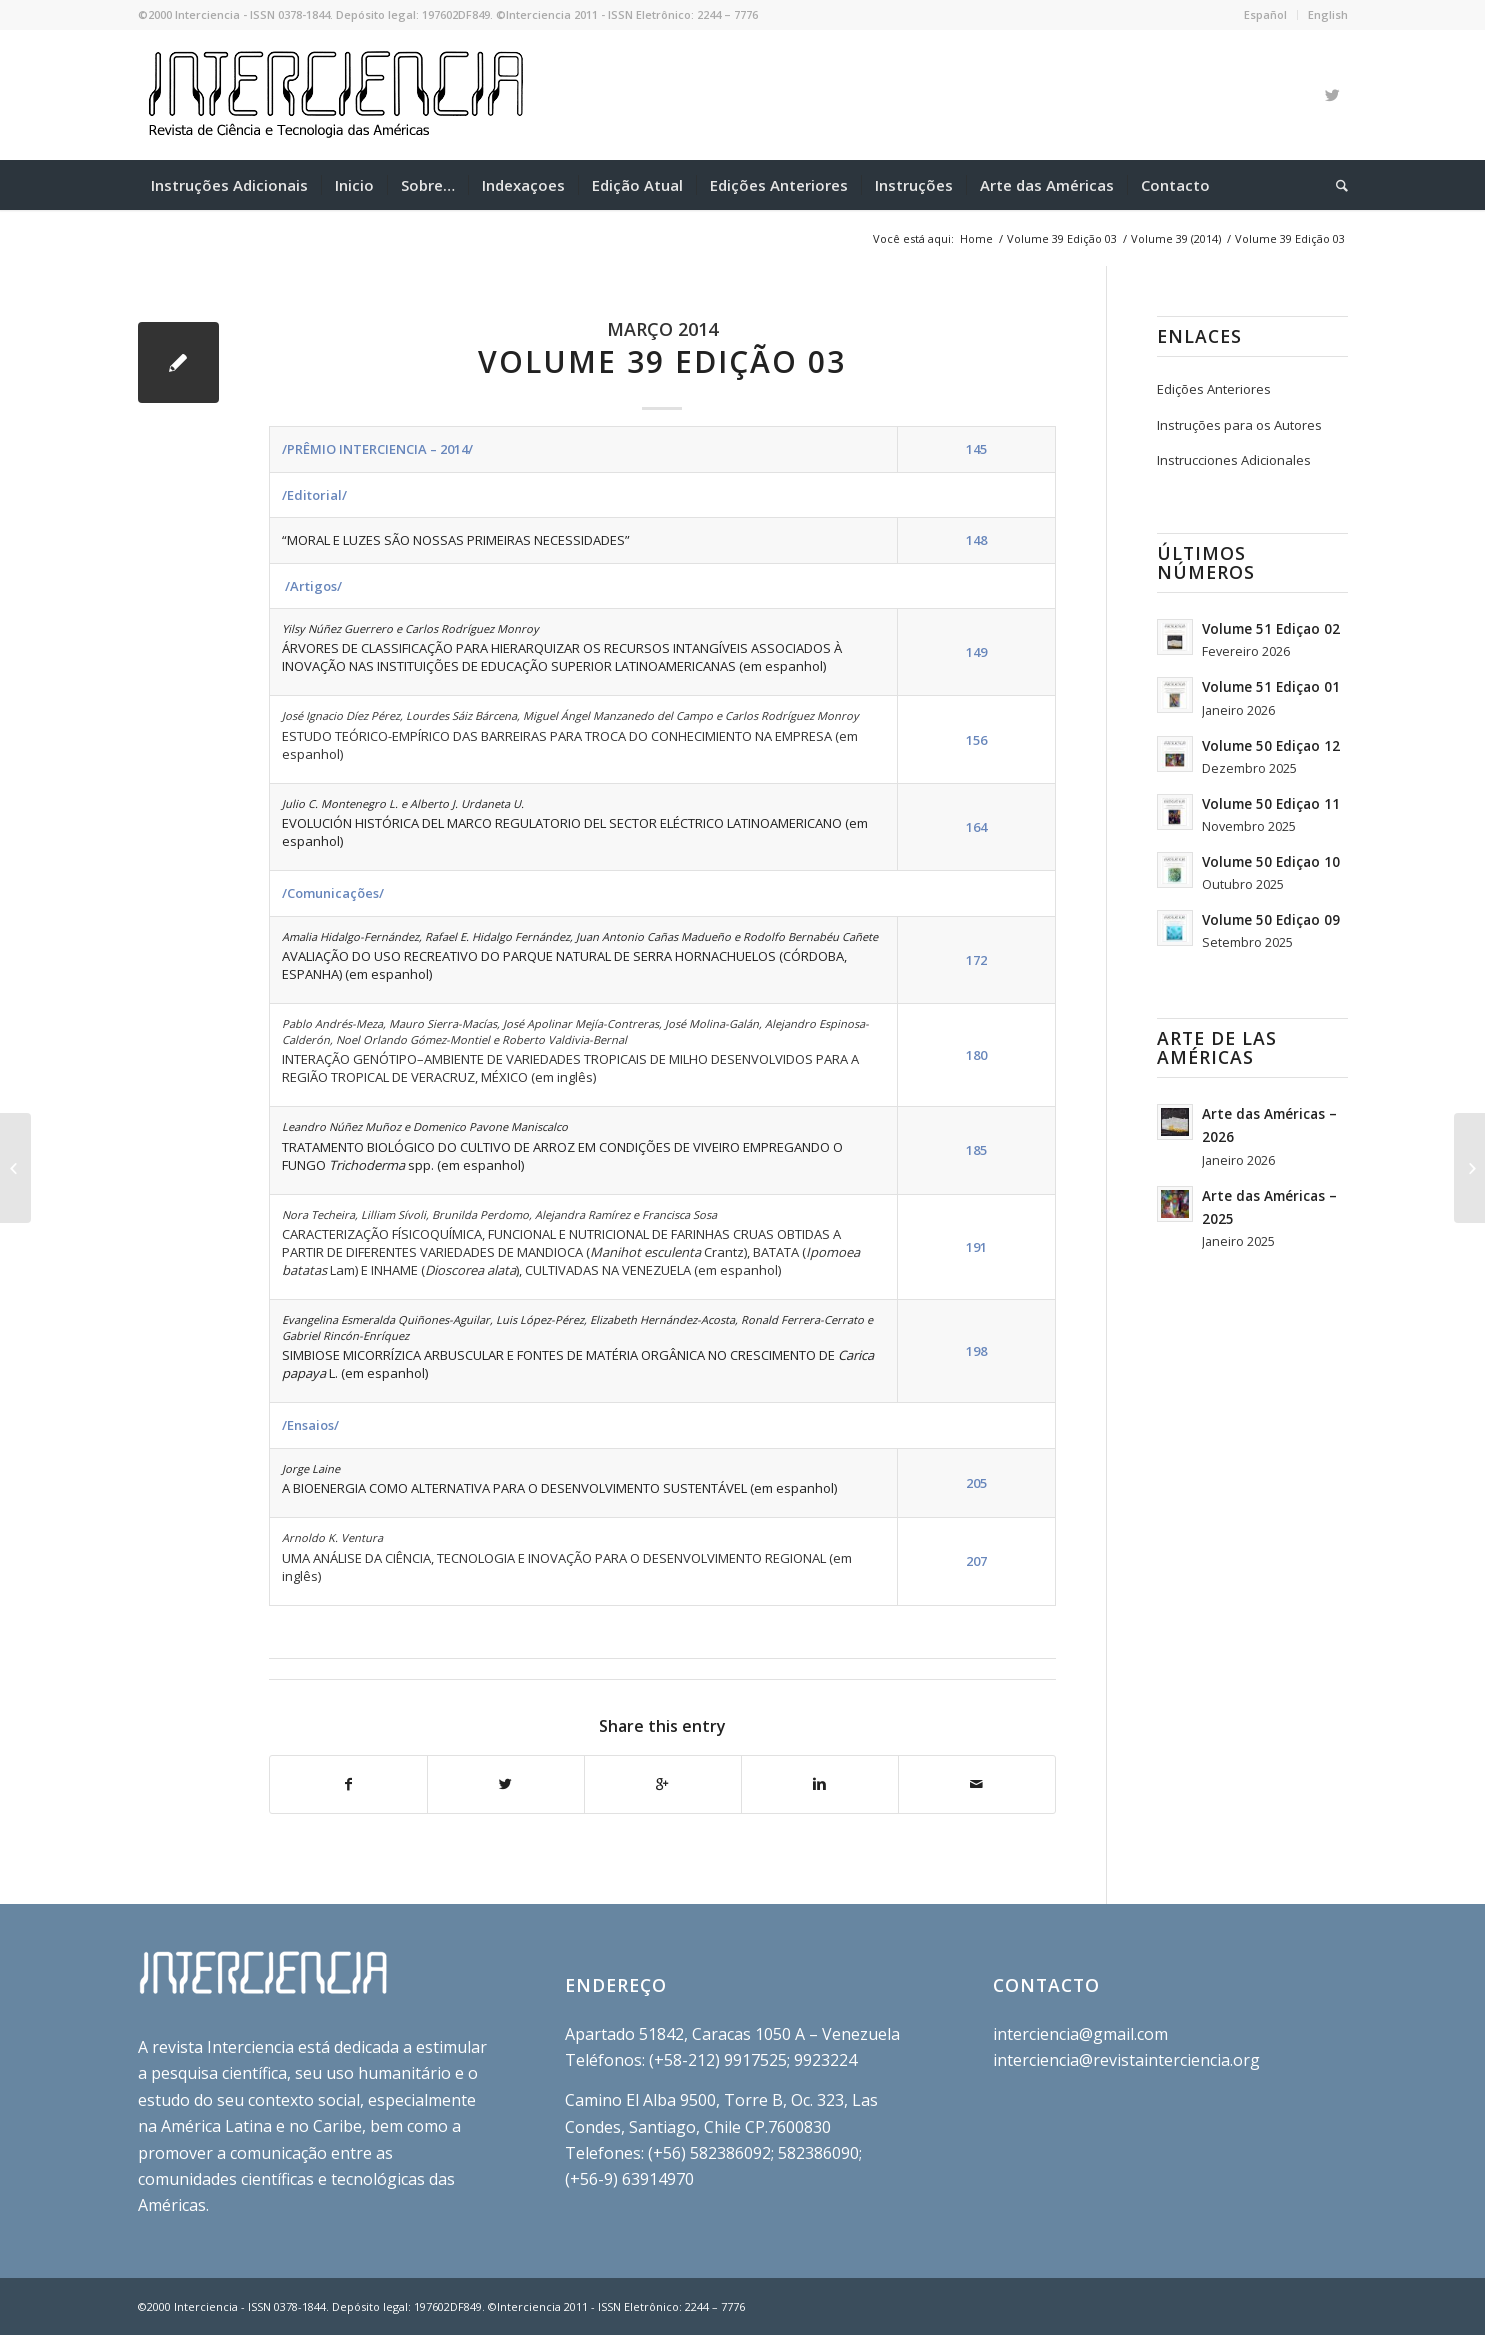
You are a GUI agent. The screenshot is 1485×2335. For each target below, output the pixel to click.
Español (1265, 14)
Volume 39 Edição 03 (1062, 238)
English (1328, 14)
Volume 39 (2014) (1176, 238)
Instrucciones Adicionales (1234, 460)
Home (976, 238)
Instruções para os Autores (1239, 425)
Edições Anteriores (1214, 389)
